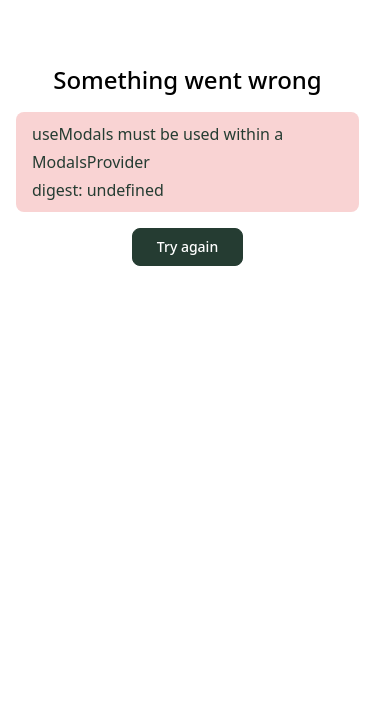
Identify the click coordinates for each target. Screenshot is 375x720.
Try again (187, 246)
